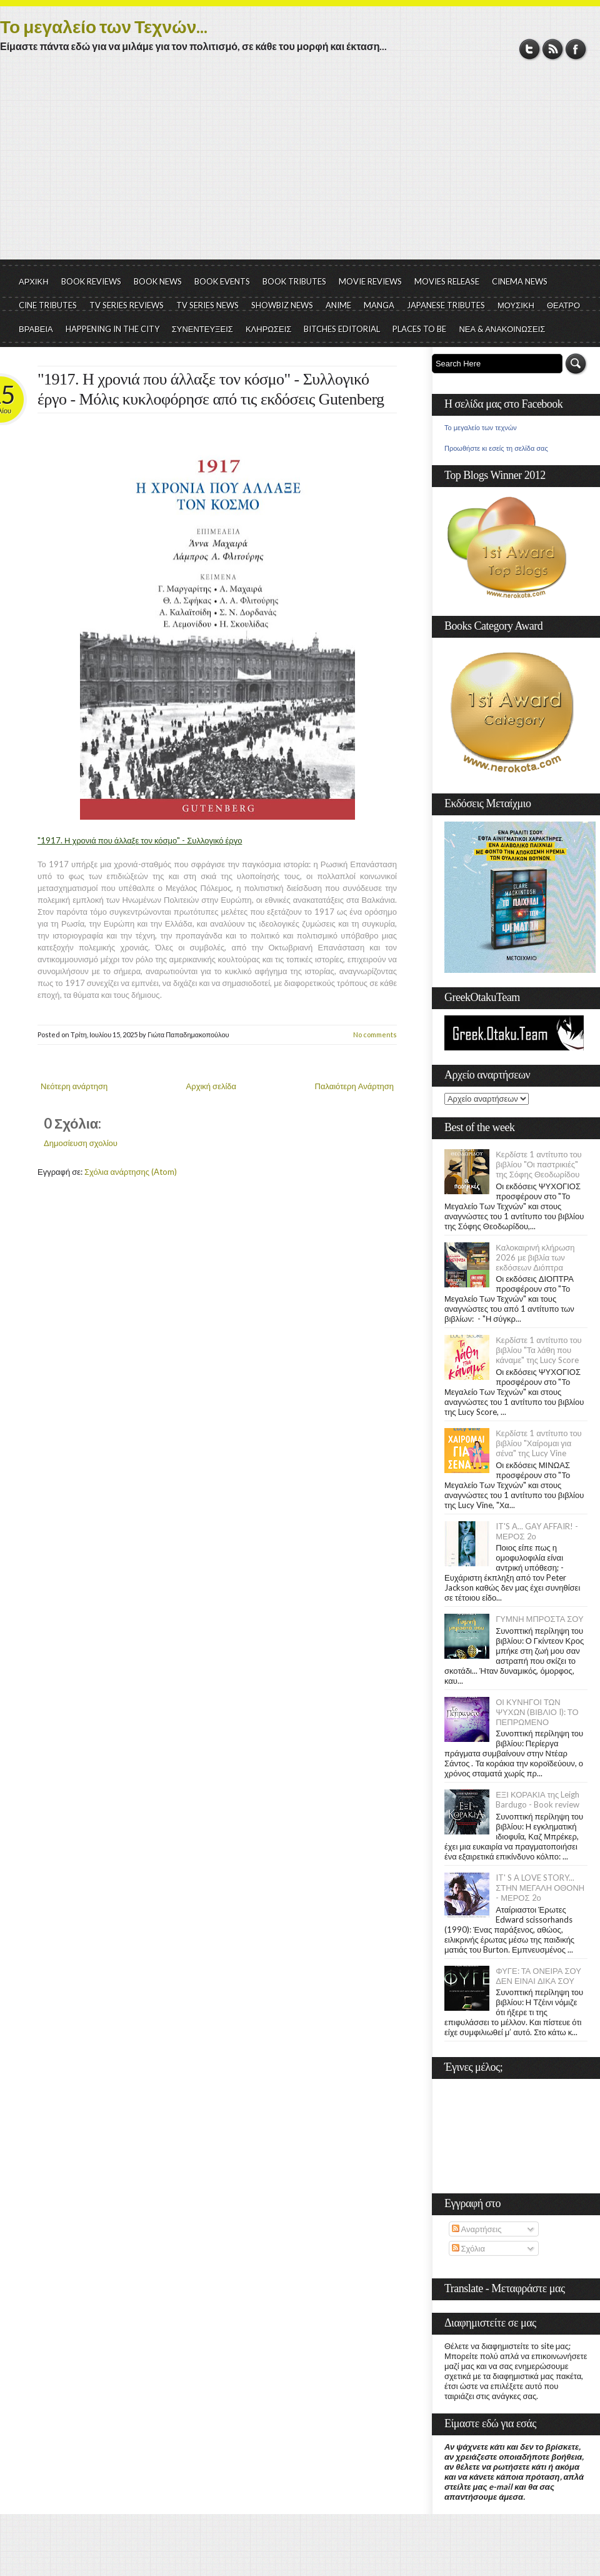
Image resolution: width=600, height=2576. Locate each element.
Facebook (576, 49)
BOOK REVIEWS (91, 281)
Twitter (529, 49)
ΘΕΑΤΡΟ (563, 305)
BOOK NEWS (158, 281)
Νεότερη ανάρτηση (74, 1086)
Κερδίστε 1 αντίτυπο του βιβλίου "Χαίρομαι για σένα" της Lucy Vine (539, 1443)
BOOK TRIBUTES (294, 281)
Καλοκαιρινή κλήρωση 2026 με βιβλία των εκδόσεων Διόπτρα (535, 1257)
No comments (375, 1034)
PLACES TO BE (419, 329)
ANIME (338, 305)
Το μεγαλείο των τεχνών (480, 427)
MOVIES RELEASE (446, 281)
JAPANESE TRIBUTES (446, 305)
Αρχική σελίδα (211, 1086)
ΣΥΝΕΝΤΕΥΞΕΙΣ (202, 329)
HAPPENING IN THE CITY (112, 329)
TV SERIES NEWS (207, 305)
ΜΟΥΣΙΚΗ (516, 305)
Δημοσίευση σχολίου (81, 1143)
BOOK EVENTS (222, 281)
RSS (552, 49)
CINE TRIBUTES (48, 305)
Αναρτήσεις (477, 2229)
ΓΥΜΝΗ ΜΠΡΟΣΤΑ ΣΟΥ (540, 1619)
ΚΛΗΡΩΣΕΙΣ (269, 329)
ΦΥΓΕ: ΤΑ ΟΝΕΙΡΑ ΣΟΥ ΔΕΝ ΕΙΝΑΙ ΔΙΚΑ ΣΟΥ (538, 1976)
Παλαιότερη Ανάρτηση (354, 1086)
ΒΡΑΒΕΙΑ (36, 329)
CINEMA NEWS (520, 281)
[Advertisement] (300, 165)
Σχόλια (468, 2248)
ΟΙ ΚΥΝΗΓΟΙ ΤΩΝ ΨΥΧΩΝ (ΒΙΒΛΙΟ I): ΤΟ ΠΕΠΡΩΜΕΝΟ (537, 1712)
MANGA (379, 305)
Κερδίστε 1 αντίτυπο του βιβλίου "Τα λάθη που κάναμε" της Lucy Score (539, 1350)
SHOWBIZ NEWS (282, 305)
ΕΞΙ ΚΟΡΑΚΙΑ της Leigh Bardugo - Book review (537, 1799)
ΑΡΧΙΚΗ (34, 281)
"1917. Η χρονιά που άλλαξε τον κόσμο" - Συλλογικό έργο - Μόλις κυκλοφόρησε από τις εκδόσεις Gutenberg (211, 389)
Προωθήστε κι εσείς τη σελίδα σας (496, 448)
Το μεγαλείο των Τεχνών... (104, 26)
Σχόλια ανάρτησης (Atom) (130, 1172)
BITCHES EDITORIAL (342, 329)
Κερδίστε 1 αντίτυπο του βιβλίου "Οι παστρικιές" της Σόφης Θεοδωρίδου (539, 1164)
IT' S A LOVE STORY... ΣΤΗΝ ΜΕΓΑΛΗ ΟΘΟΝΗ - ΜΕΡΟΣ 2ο (540, 1888)
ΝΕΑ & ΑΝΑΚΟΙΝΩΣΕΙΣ (502, 329)
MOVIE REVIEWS (370, 281)
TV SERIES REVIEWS (126, 305)
